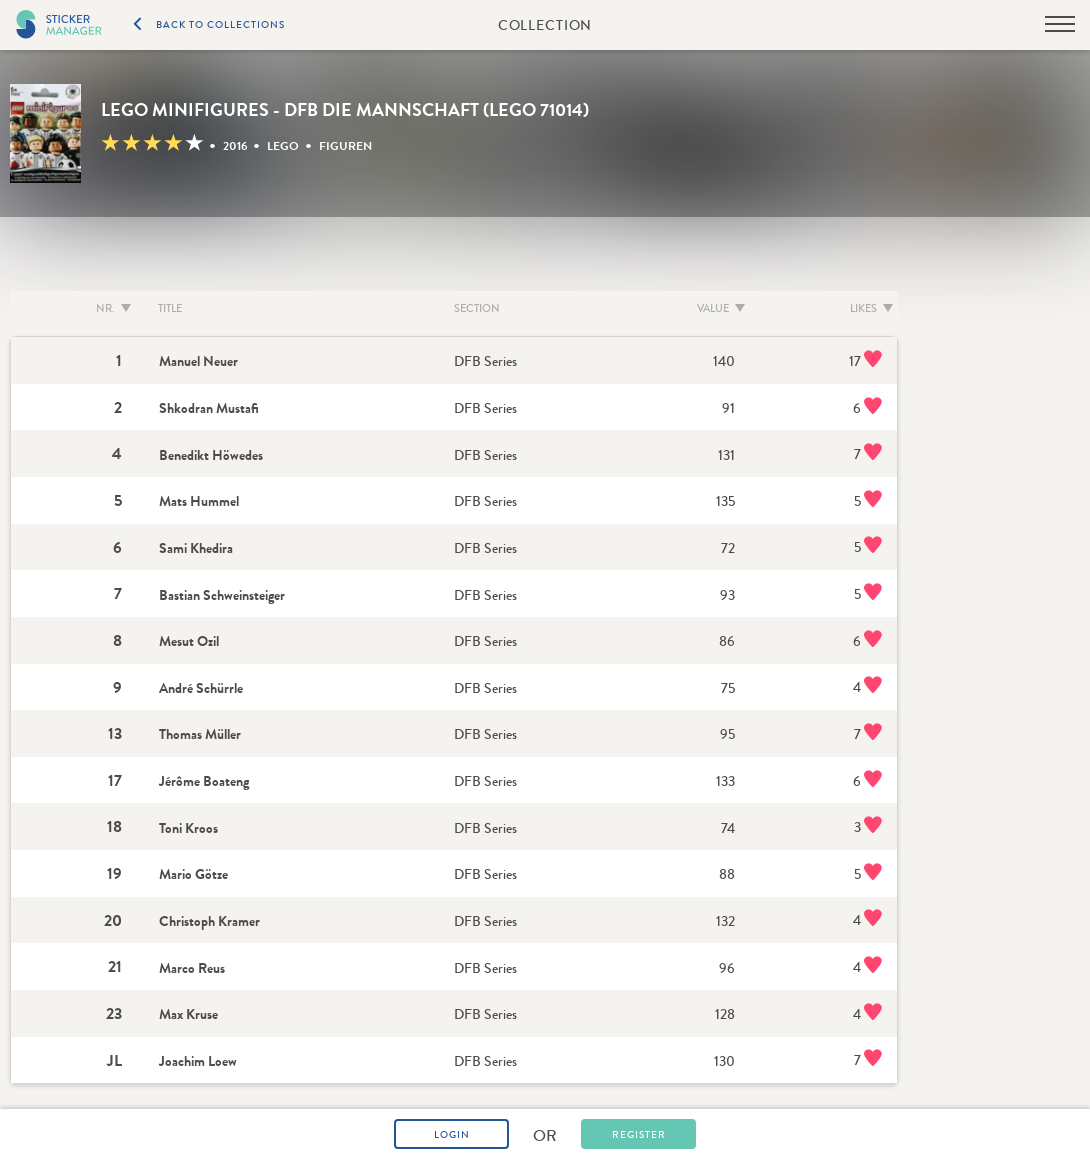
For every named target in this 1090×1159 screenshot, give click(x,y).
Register (639, 1135)
